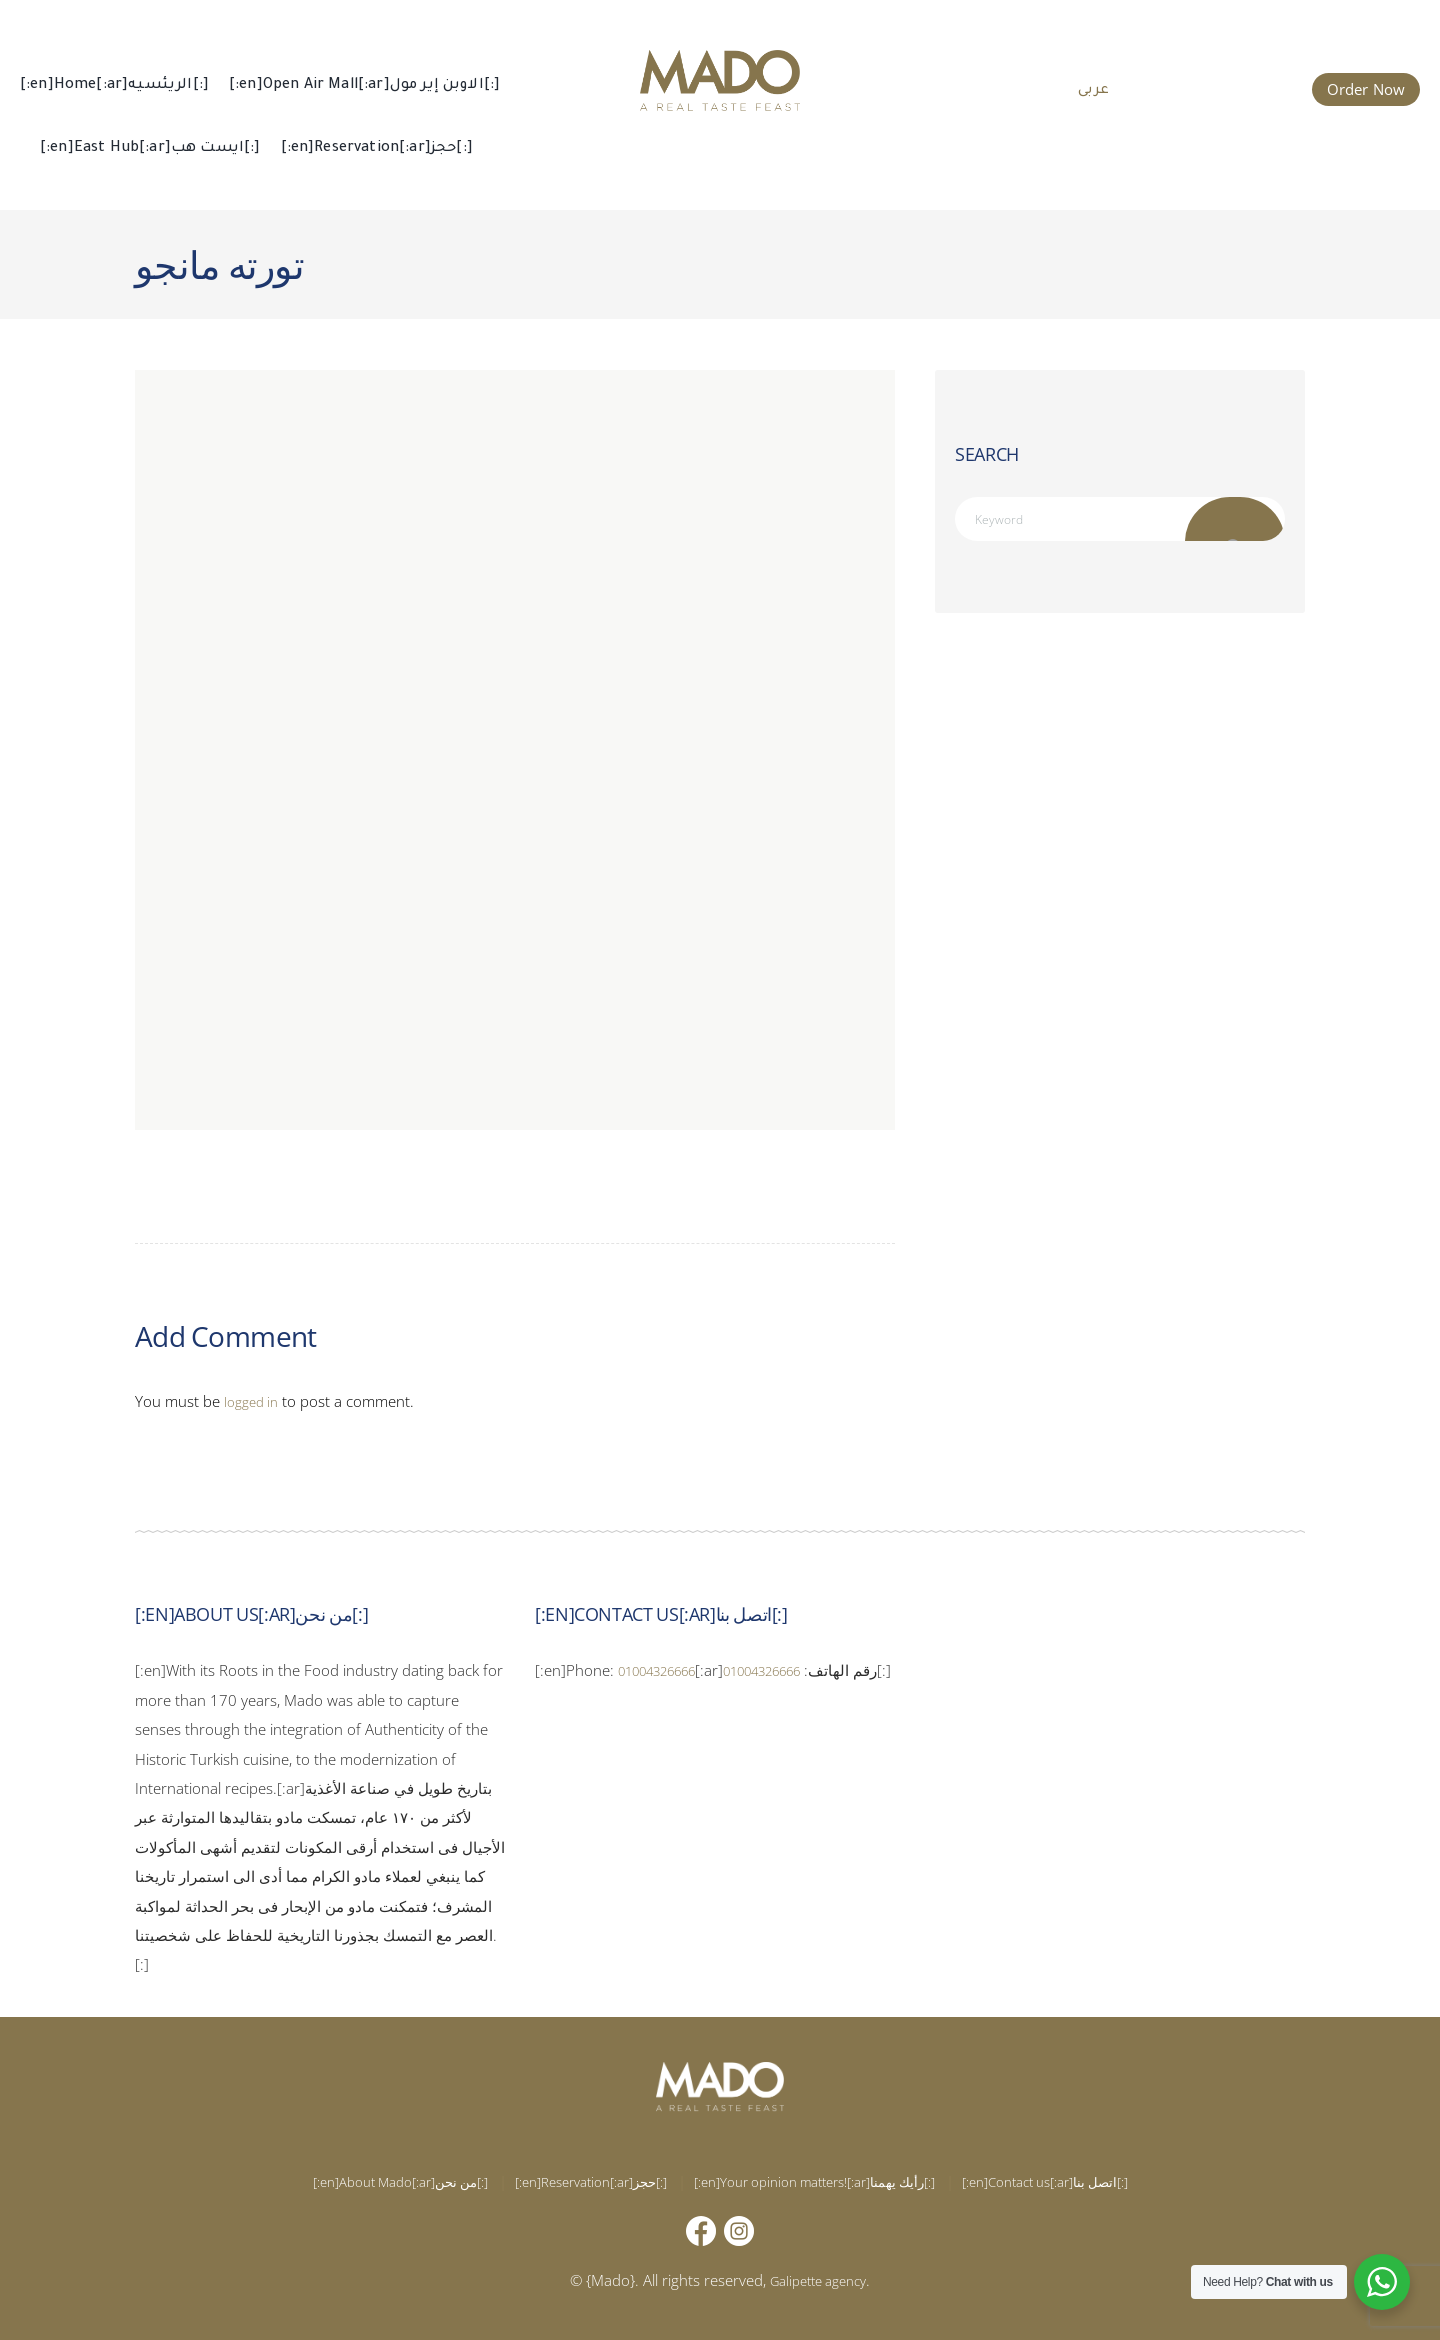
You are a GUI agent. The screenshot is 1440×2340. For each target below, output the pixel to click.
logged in (254, 1401)
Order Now (1366, 89)
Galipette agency (818, 2280)
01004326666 (667, 1670)
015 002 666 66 (1225, 87)
